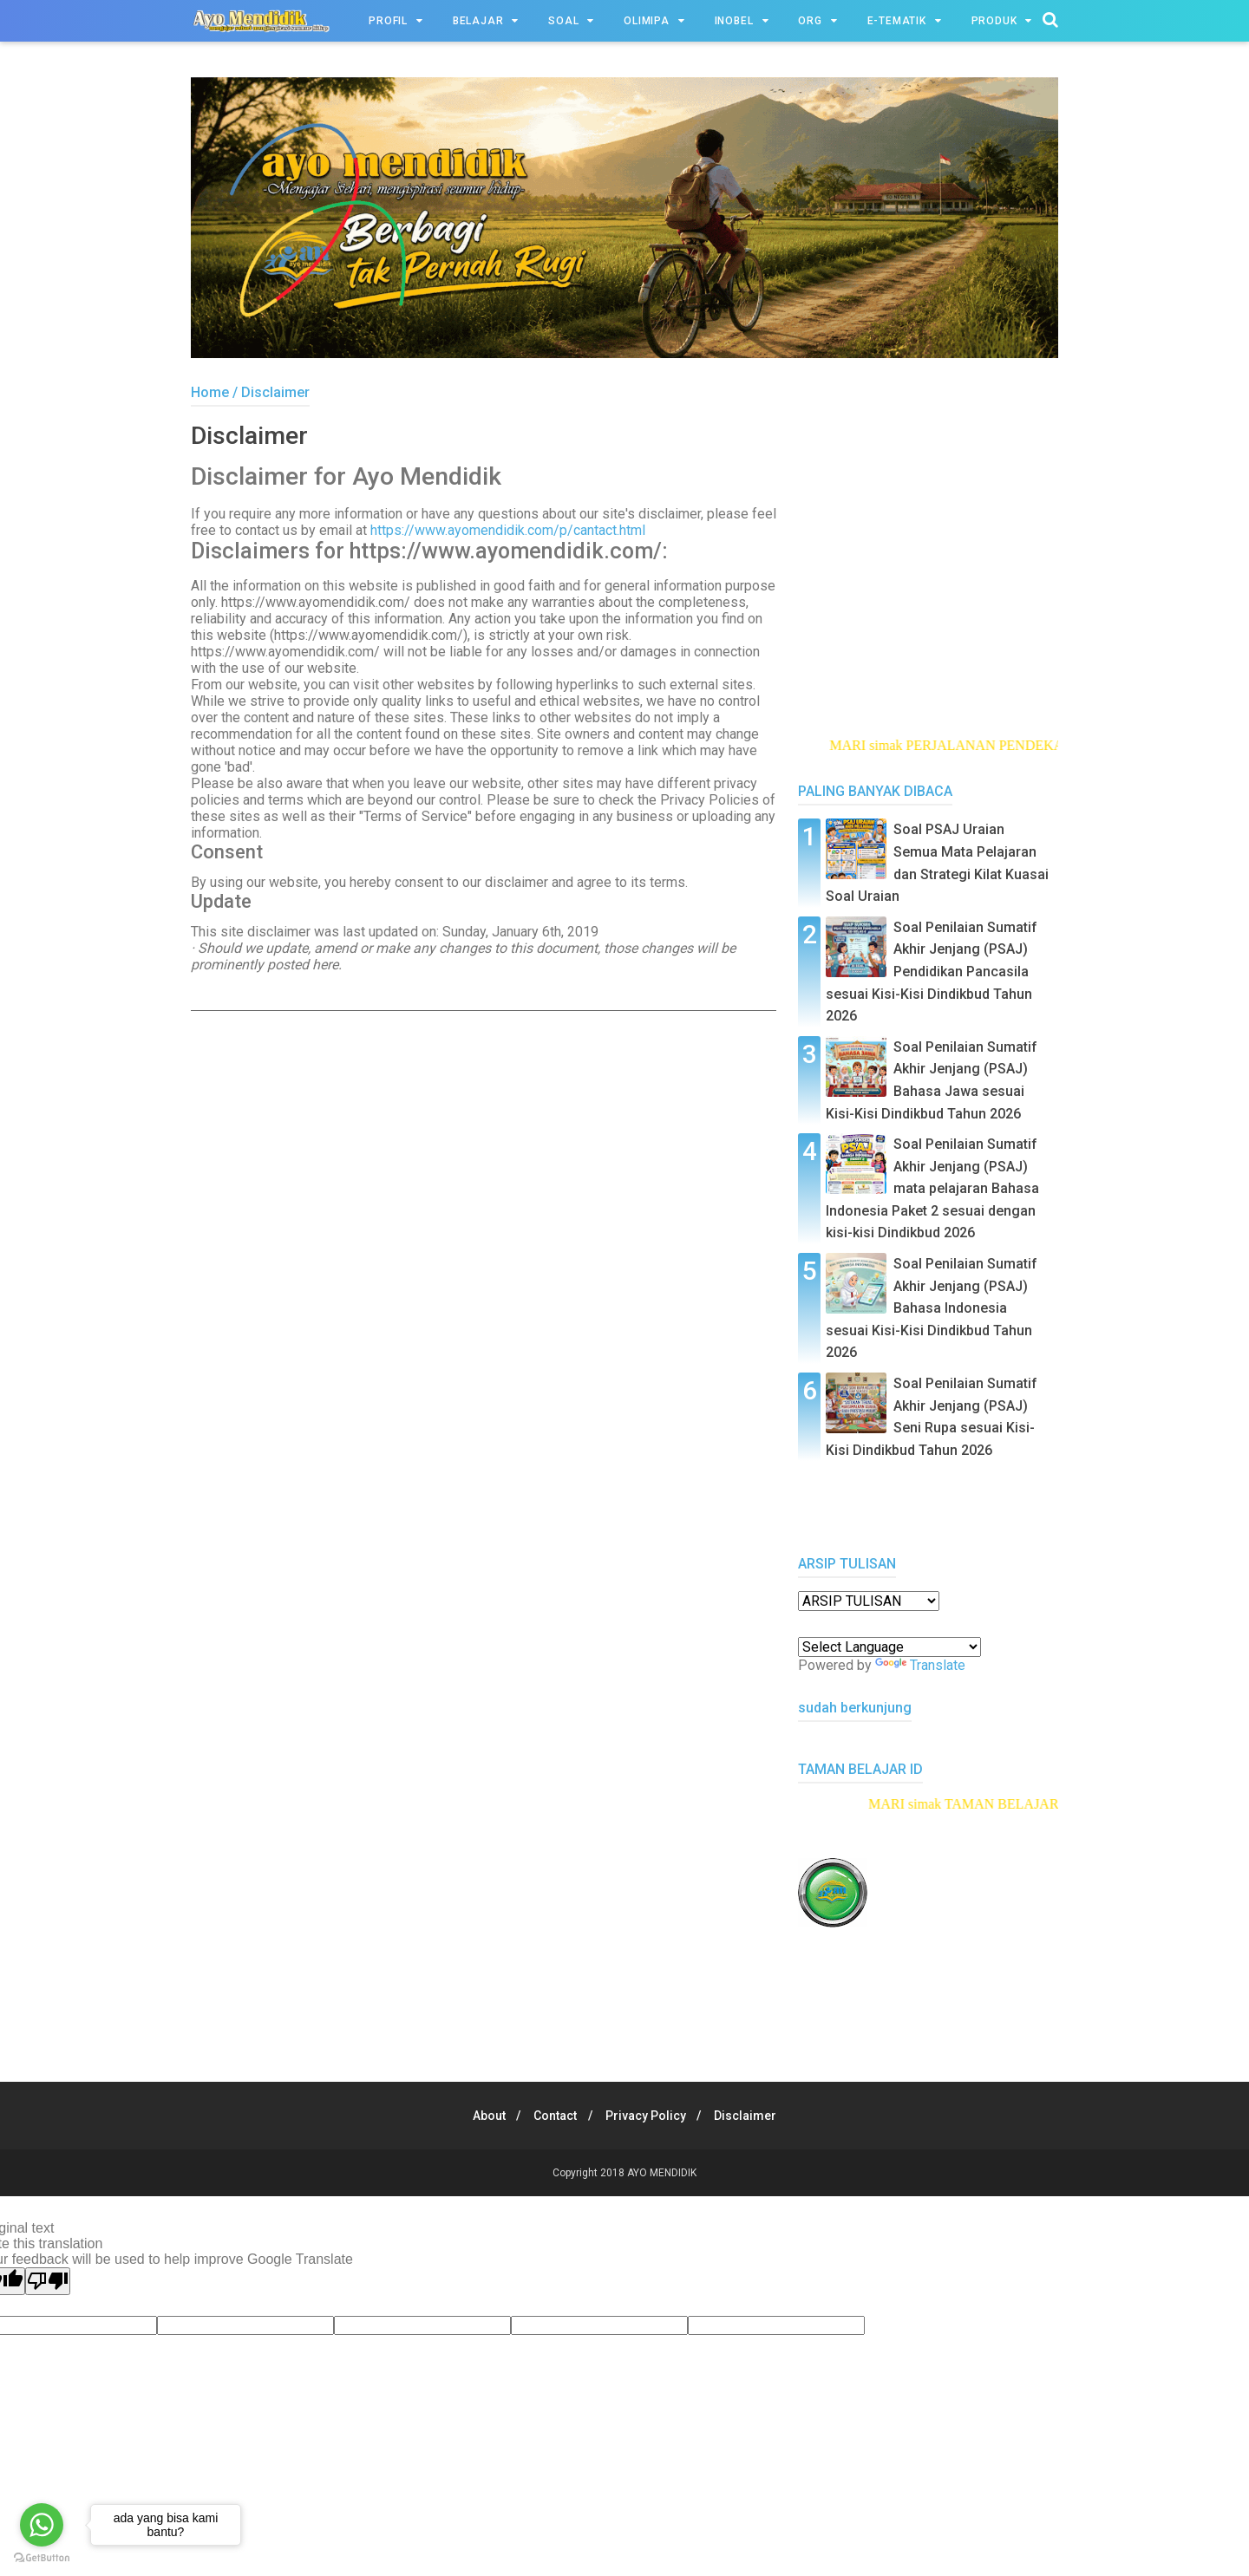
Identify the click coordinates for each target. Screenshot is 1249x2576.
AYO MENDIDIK (661, 2173)
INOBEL (734, 21)
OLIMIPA (647, 21)
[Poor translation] (47, 2281)
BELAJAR (478, 21)
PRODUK (994, 21)
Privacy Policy (648, 2116)
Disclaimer (753, 2116)
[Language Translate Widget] (889, 1647)
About (482, 2116)
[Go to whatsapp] (41, 2525)
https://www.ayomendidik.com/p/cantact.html (507, 533)
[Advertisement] (483, 1159)
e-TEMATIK (896, 21)
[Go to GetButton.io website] (41, 2558)
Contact (553, 2116)
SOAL (563, 21)
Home (210, 392)
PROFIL (388, 21)
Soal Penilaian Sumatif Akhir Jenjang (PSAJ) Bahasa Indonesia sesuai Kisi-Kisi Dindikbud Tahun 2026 (931, 1307)
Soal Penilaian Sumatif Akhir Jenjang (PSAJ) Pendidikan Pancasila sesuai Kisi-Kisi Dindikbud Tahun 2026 (931, 971)
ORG (809, 21)
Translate (920, 1665)
